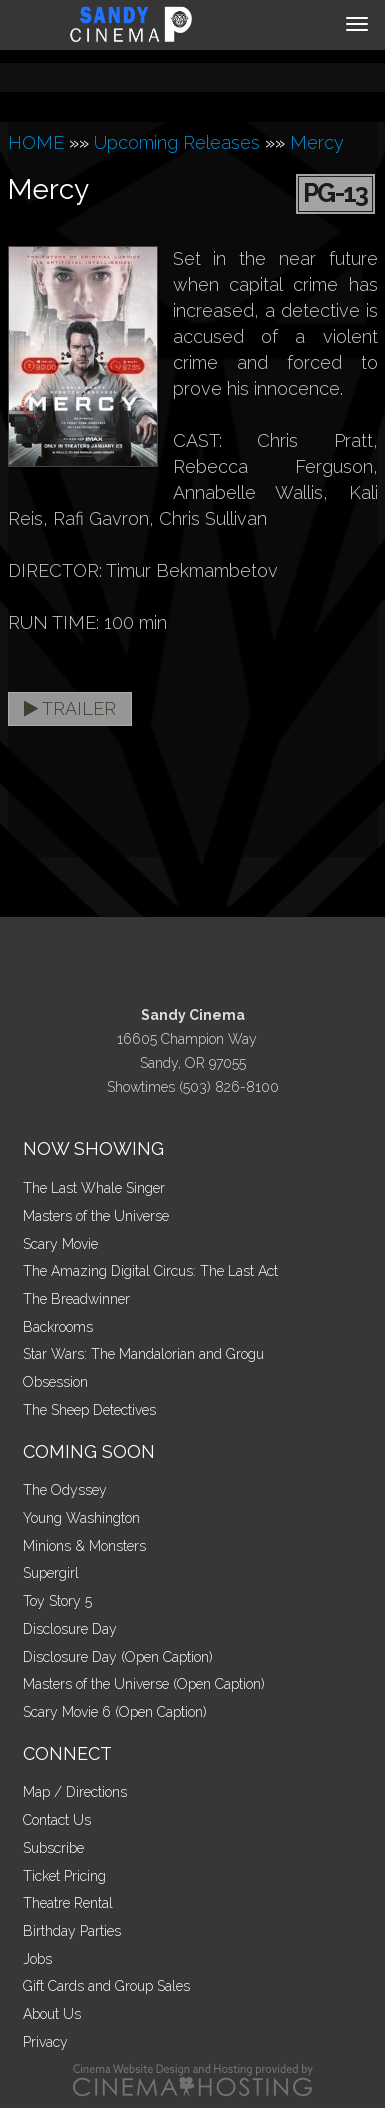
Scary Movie (60, 1244)
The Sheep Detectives (89, 1410)
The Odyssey (65, 1490)
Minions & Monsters (84, 1546)
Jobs (37, 1959)
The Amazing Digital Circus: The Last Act (150, 1271)
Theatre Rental (68, 1903)
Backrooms (58, 1327)
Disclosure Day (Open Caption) (118, 1657)
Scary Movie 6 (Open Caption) (115, 1712)
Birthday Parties (72, 1931)
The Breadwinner (76, 1299)
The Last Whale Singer (94, 1188)
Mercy (317, 142)
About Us (52, 2014)
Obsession (55, 1382)
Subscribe (53, 1848)
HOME (36, 142)
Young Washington (81, 1518)
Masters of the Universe (96, 1216)
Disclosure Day (70, 1629)
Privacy (45, 2042)
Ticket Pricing (64, 1876)
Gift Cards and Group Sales (106, 1986)
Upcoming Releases (177, 142)
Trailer (70, 708)
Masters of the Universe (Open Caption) (144, 1684)
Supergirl (51, 1573)
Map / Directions (75, 1792)
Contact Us (57, 1820)
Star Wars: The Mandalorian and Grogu (143, 1354)
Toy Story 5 (57, 1601)
